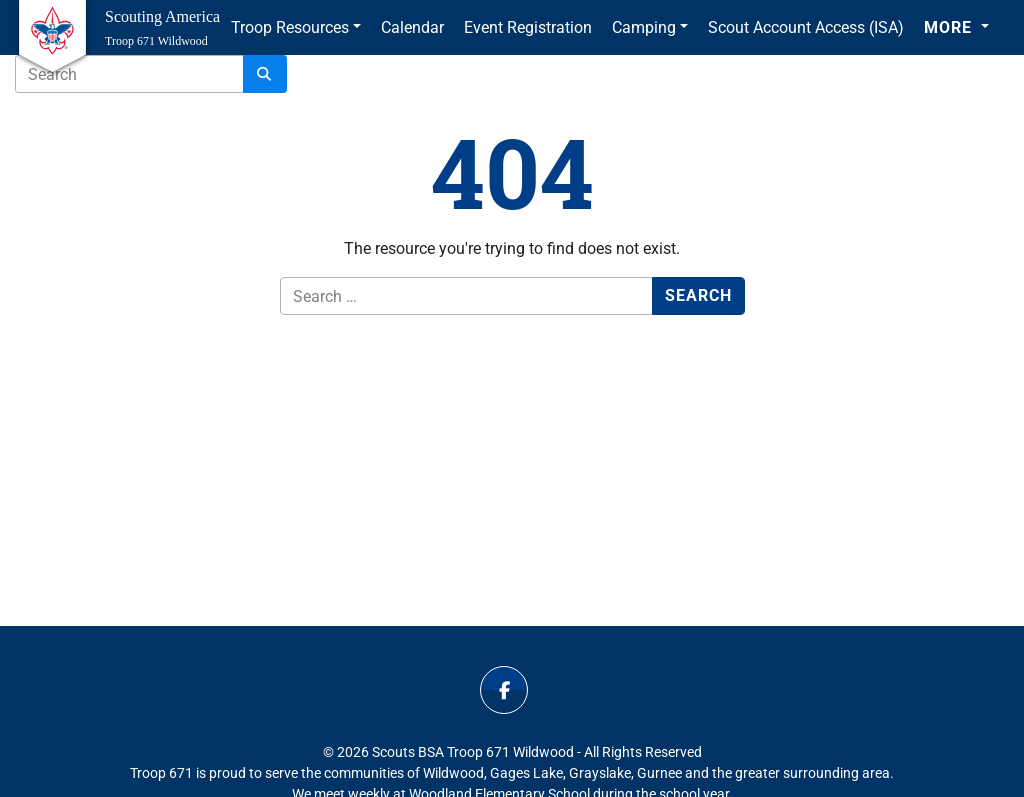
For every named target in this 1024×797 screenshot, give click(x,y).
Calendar (412, 27)
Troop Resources (290, 27)
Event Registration (528, 27)
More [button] (950, 27)
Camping (644, 27)
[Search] (265, 74)
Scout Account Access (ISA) (806, 27)
